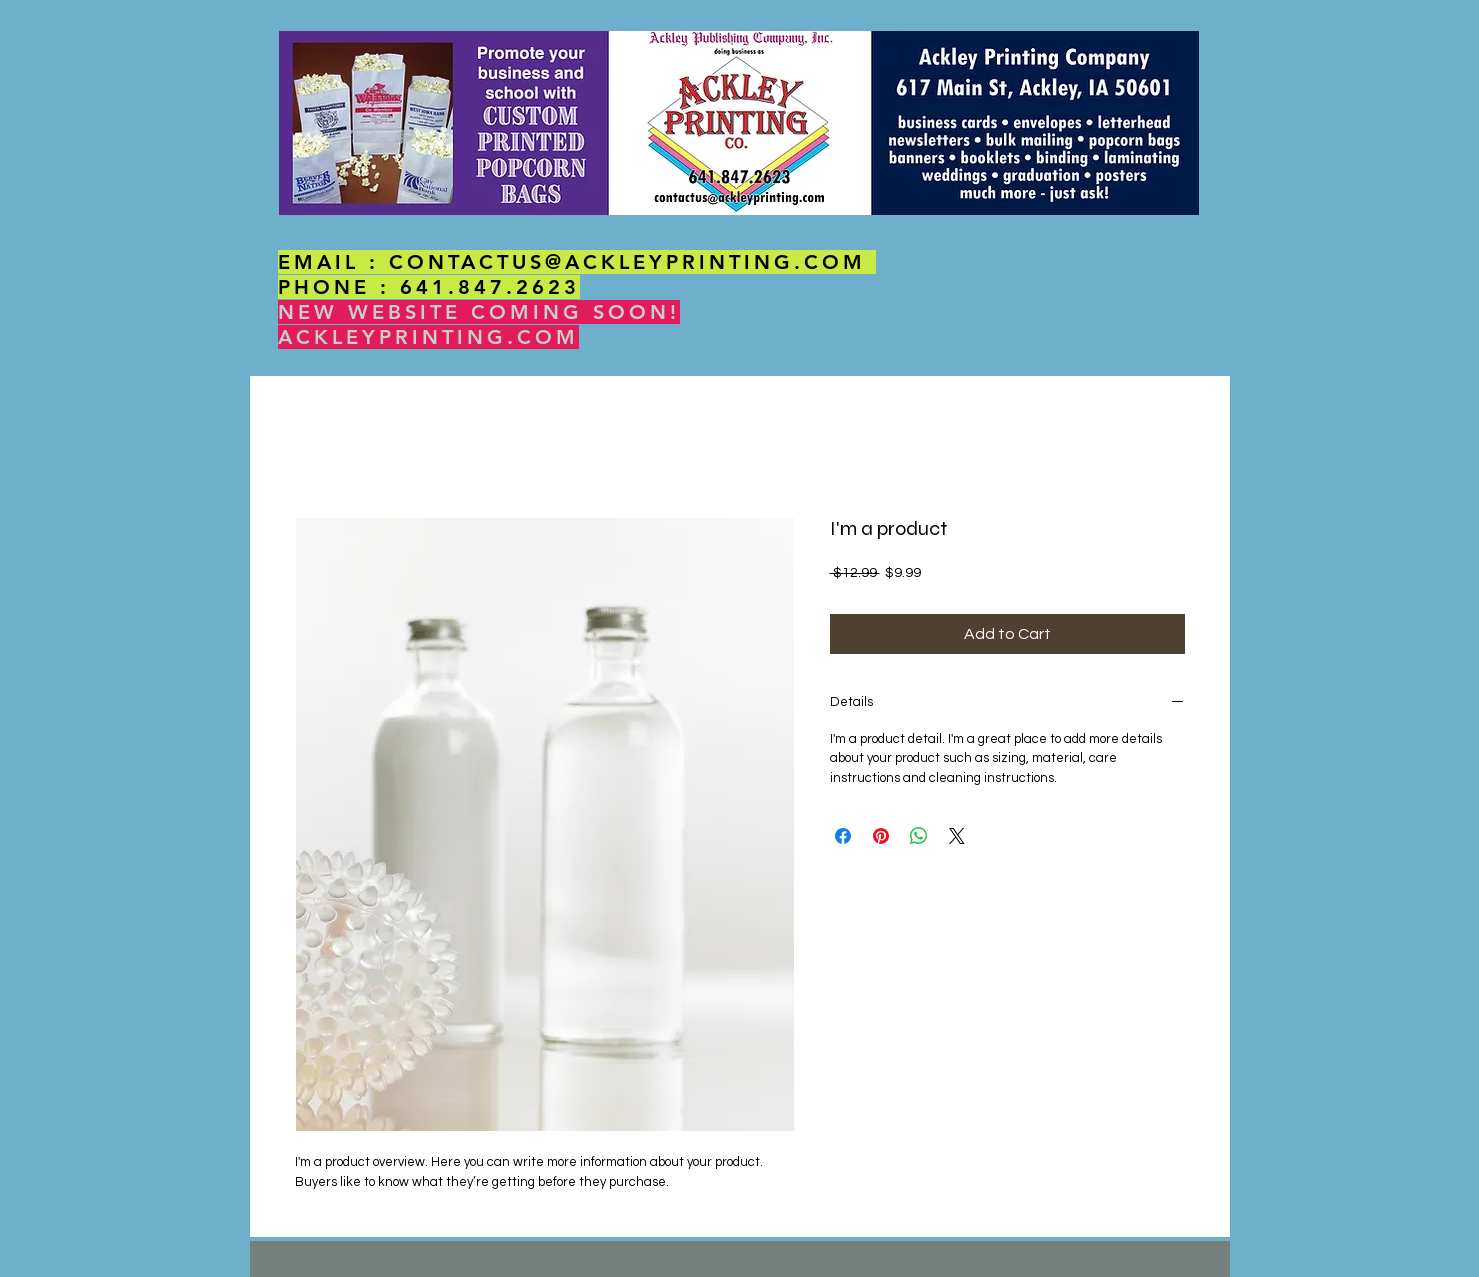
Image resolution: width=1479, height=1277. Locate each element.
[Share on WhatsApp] (919, 836)
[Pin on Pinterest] (881, 836)
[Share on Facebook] (843, 836)
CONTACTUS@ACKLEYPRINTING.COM (627, 262)
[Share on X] (957, 836)
